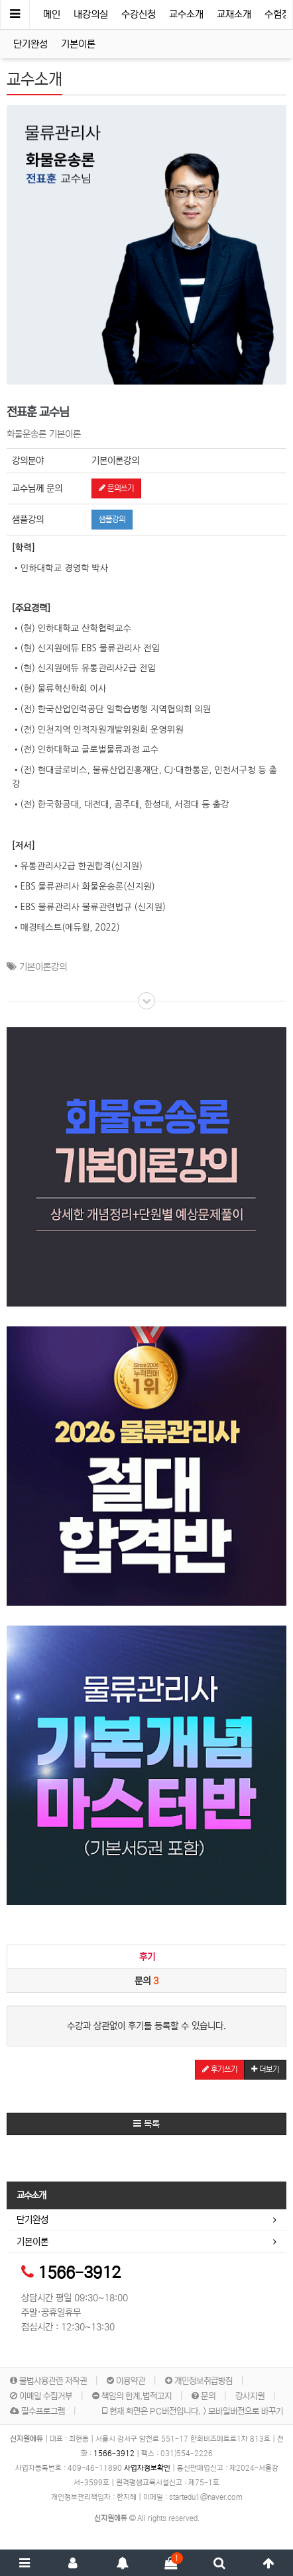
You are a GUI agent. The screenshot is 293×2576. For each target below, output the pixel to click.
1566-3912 (79, 2273)
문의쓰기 (116, 488)
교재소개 (234, 14)
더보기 (265, 2069)
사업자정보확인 (147, 2468)
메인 (51, 14)
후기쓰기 (219, 2069)
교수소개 (186, 14)
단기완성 (30, 44)
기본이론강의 (43, 967)
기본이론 (78, 44)
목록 (146, 2124)
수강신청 (138, 14)
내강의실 (91, 14)
